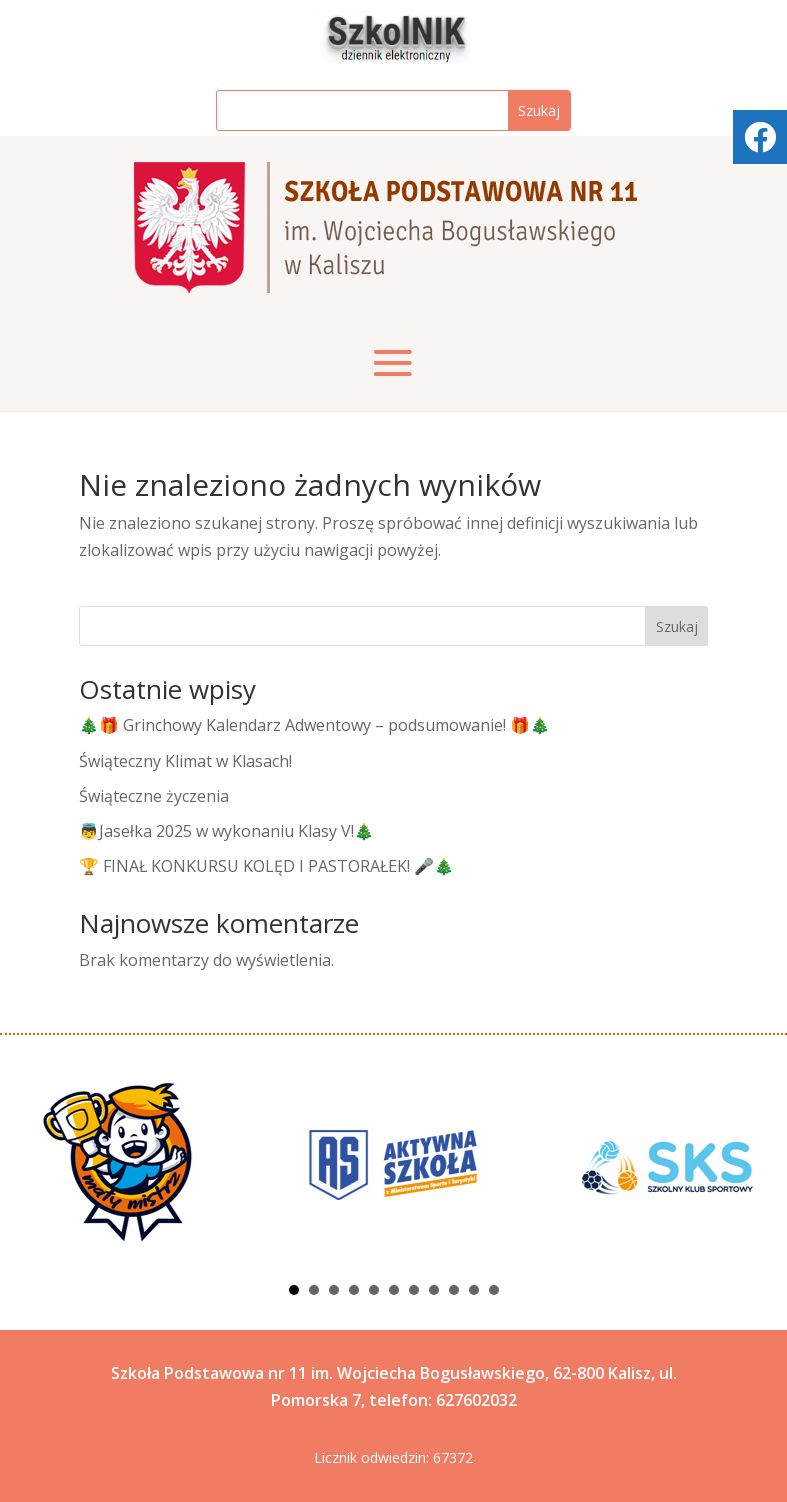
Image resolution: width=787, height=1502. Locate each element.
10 (474, 1290)
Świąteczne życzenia (154, 796)
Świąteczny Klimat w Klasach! (185, 761)
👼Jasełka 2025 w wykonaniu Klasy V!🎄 (226, 831)
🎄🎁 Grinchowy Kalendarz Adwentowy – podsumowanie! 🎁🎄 (314, 725)
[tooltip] (760, 137)
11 (494, 1290)
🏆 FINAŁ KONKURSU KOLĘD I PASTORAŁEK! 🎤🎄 (266, 866)
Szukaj (677, 626)
